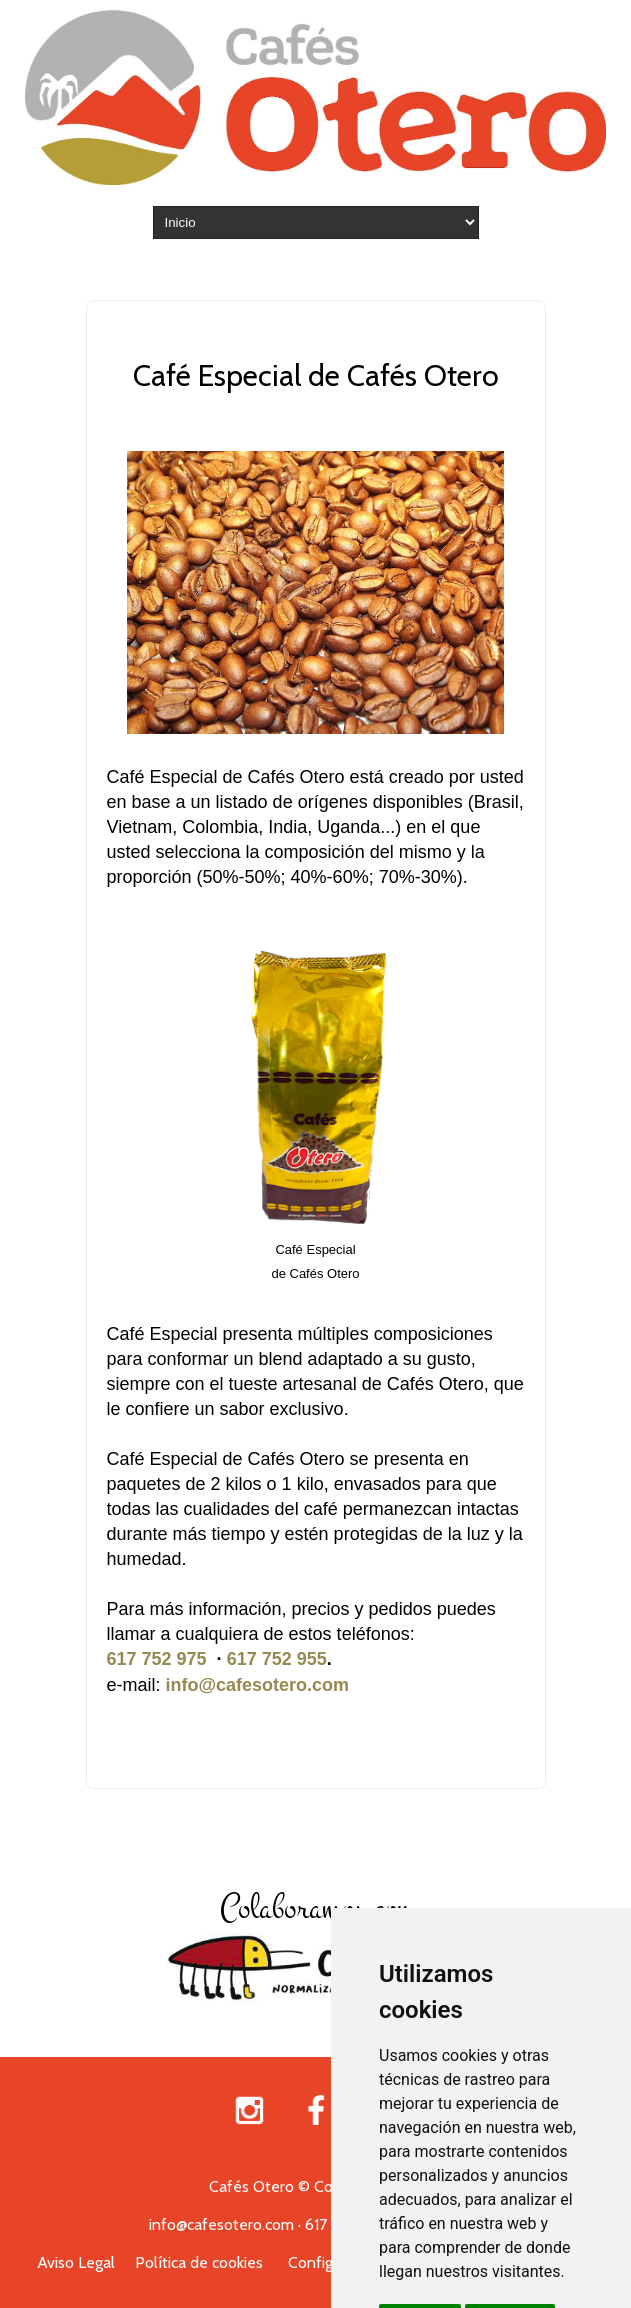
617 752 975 (157, 1659)
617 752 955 (277, 1659)
